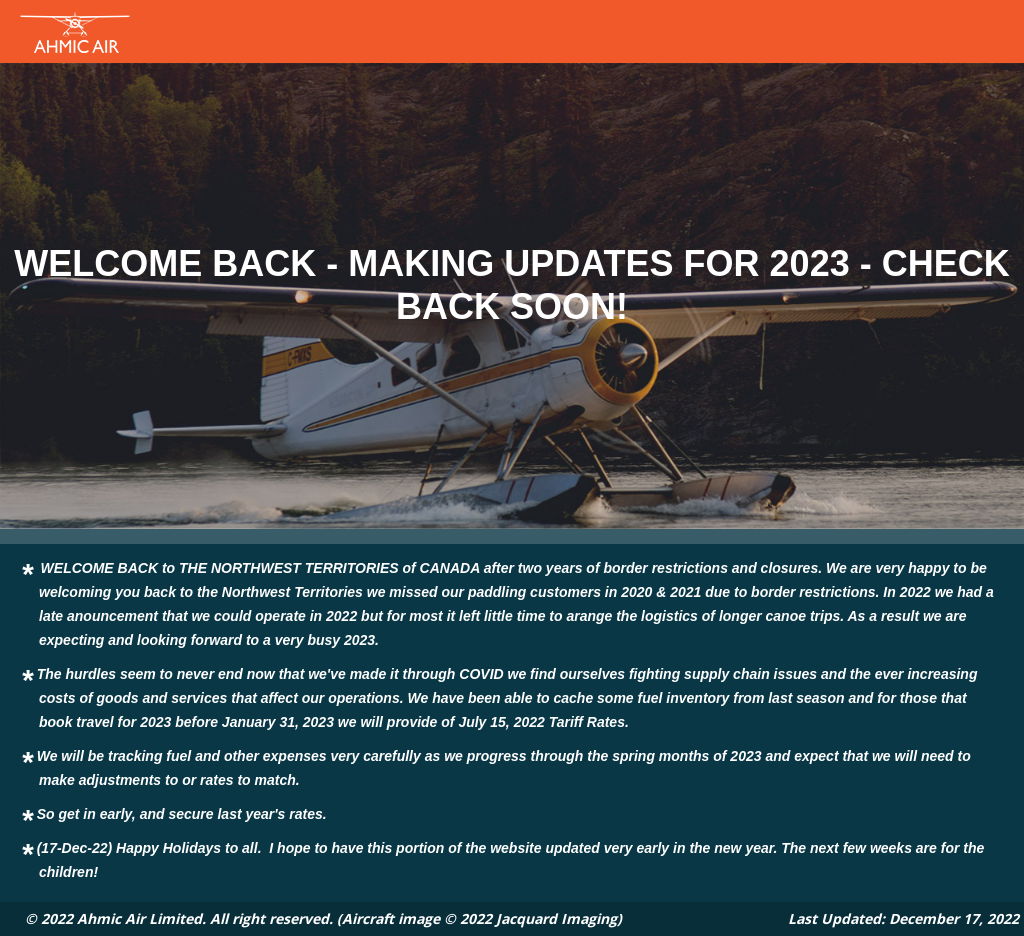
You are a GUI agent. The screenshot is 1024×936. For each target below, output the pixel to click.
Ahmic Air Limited (139, 918)
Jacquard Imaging (556, 918)
